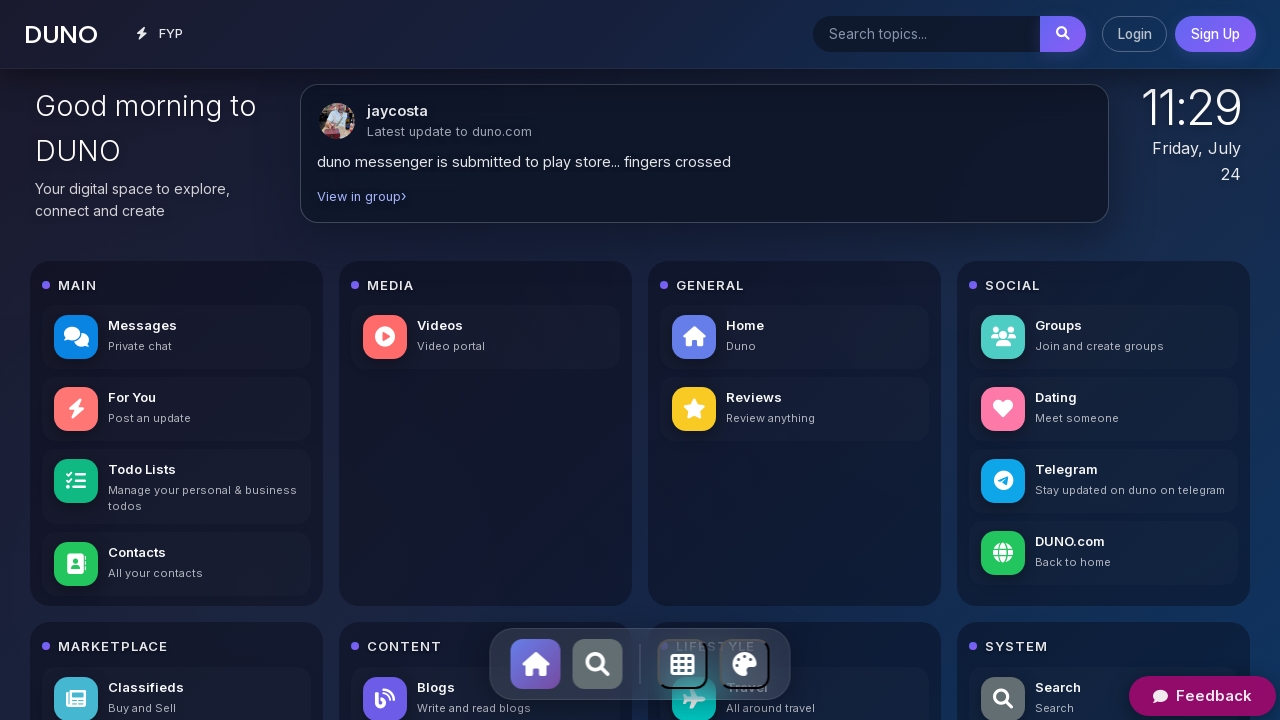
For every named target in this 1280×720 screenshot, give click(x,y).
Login (1135, 34)
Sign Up (1215, 34)
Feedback (1202, 695)
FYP (160, 33)
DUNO (60, 34)
